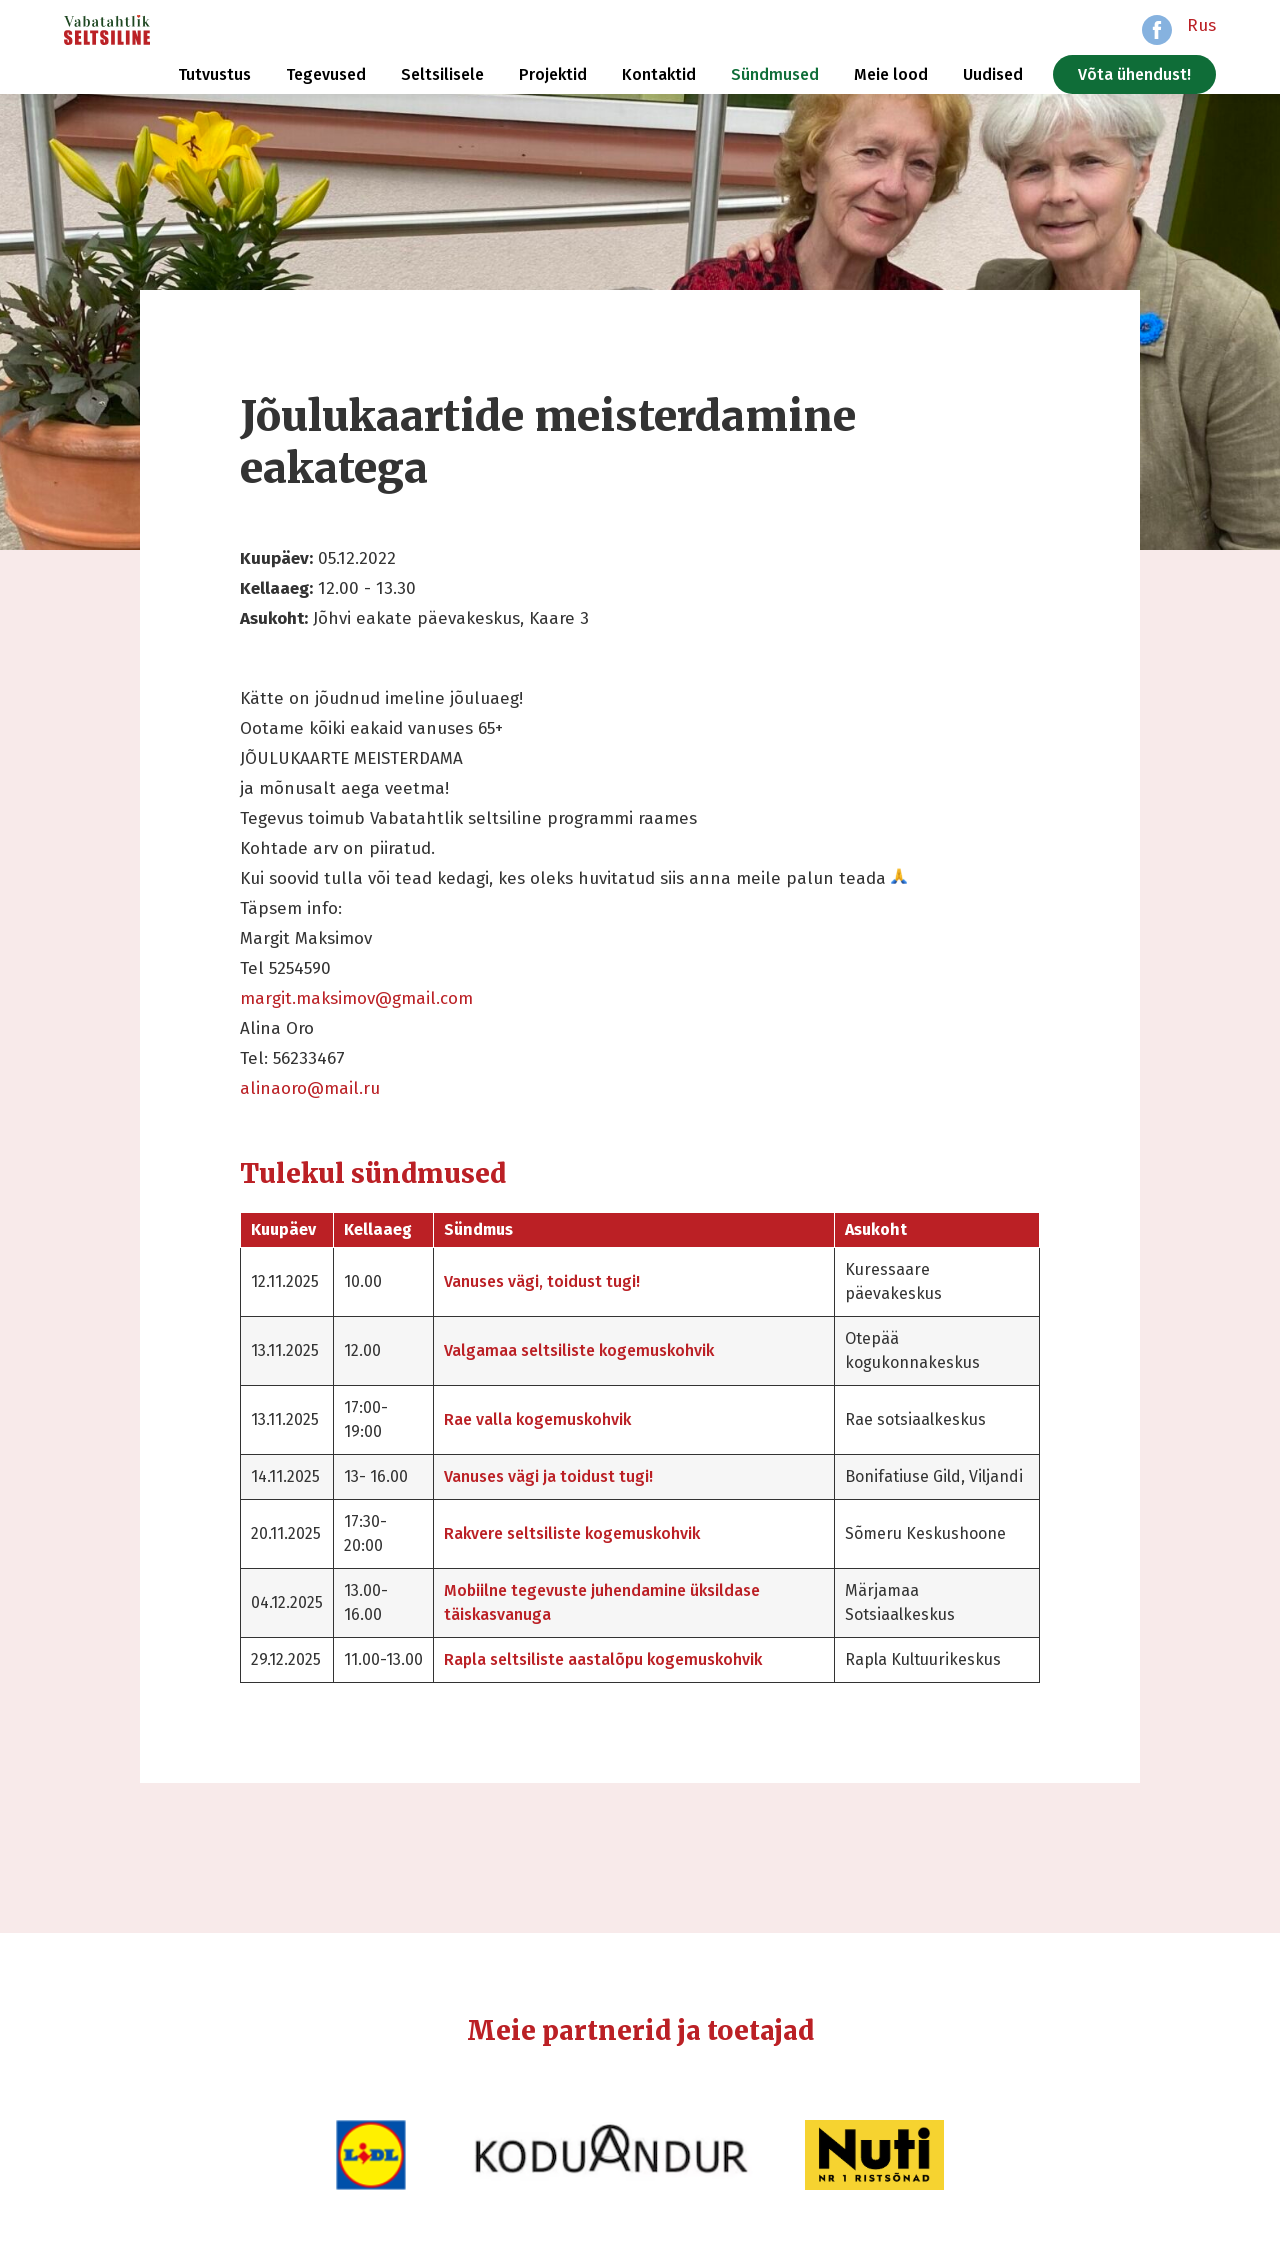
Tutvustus (214, 74)
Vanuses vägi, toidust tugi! (542, 1281)
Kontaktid (659, 74)
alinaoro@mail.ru (310, 1088)
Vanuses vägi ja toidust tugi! (548, 1476)
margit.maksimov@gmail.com (356, 998)
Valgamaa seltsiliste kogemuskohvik (579, 1350)
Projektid (553, 74)
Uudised (993, 74)
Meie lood (891, 74)
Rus (1201, 25)
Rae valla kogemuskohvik (537, 1419)
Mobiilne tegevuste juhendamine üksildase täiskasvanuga (602, 1602)
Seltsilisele (442, 74)
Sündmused (775, 74)
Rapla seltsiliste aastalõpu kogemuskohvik (603, 1659)
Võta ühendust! (1134, 74)
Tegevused (326, 74)
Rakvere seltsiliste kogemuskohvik (572, 1533)
